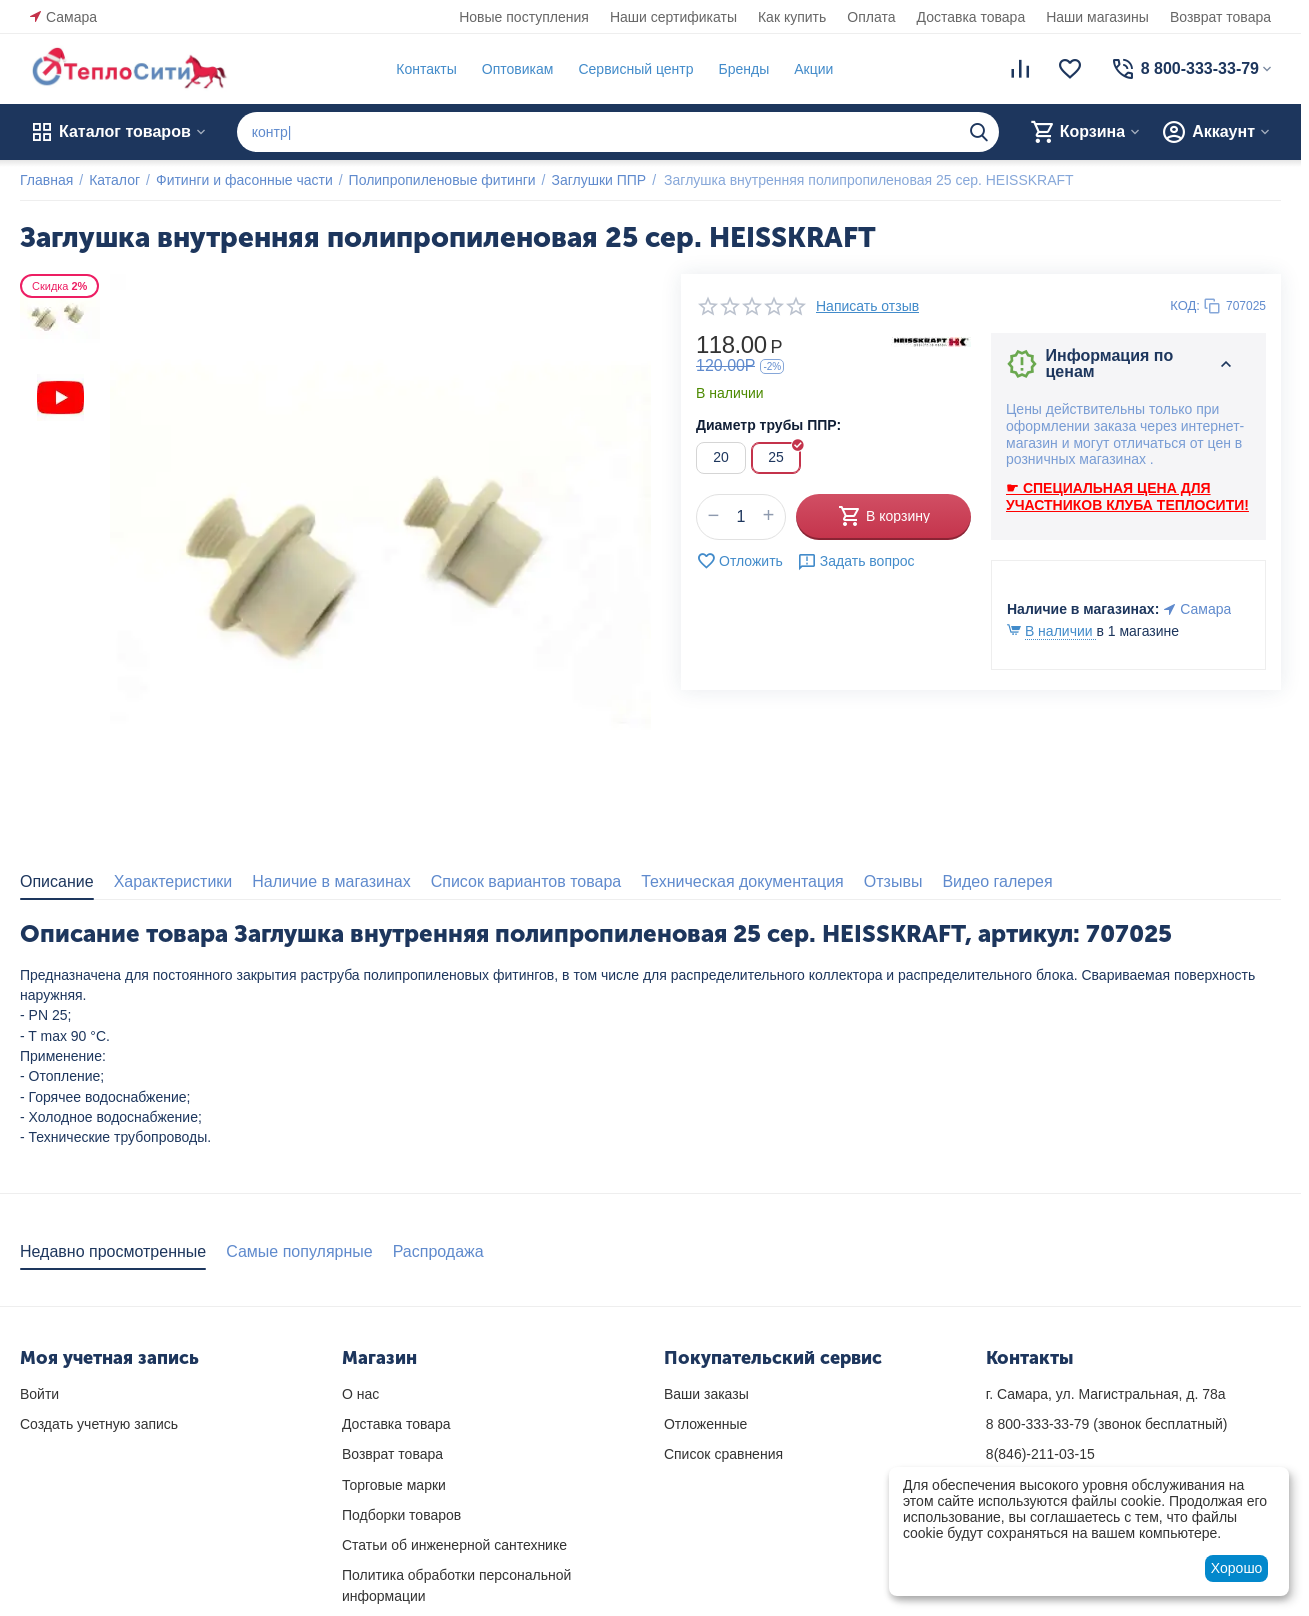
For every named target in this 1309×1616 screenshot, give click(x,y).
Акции (813, 69)
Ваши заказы (706, 1394)
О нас (360, 1394)
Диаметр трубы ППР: (768, 425)
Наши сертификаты (673, 17)
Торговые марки (394, 1485)
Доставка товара (971, 17)
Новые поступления (524, 17)
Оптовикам (518, 69)
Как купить (792, 17)
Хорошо (1237, 1568)
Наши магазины (1097, 17)
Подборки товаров (401, 1515)
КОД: (1185, 305)
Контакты (426, 69)
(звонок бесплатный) (1107, 1424)
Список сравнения (723, 1454)
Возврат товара (1220, 17)
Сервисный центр (635, 69)
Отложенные (705, 1424)
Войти (39, 1394)
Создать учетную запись (99, 1424)
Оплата (871, 17)
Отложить (739, 561)
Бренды (743, 69)
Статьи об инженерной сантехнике (454, 1545)
